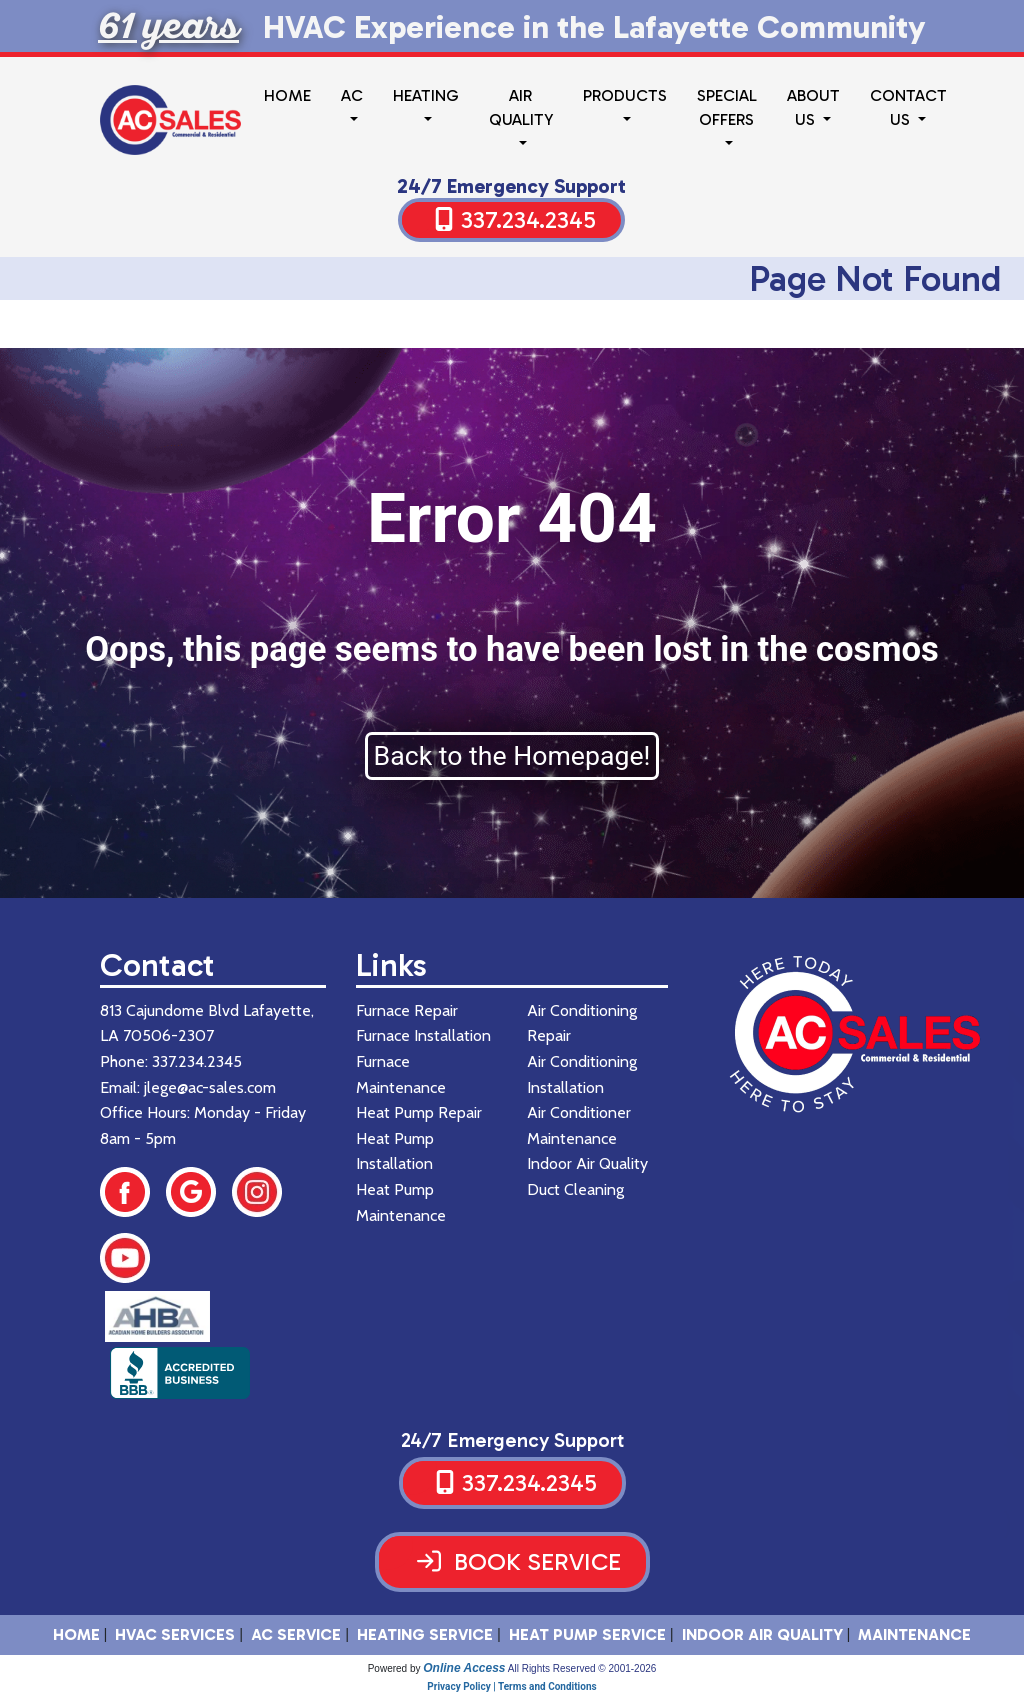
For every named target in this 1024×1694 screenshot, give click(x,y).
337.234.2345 (528, 219)
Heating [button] (426, 95)
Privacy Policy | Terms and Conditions (511, 1686)
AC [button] (352, 95)
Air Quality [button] (521, 107)
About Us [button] (813, 107)
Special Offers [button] (727, 107)
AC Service (296, 1634)
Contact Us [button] (908, 107)
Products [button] (625, 95)
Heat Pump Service (587, 1634)
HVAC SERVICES (175, 1634)
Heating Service (425, 1634)
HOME (76, 1634)
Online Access (464, 1668)
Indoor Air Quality (762, 1634)
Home (287, 95)
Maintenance (914, 1634)
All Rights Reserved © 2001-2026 (582, 1668)
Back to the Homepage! (512, 756)
